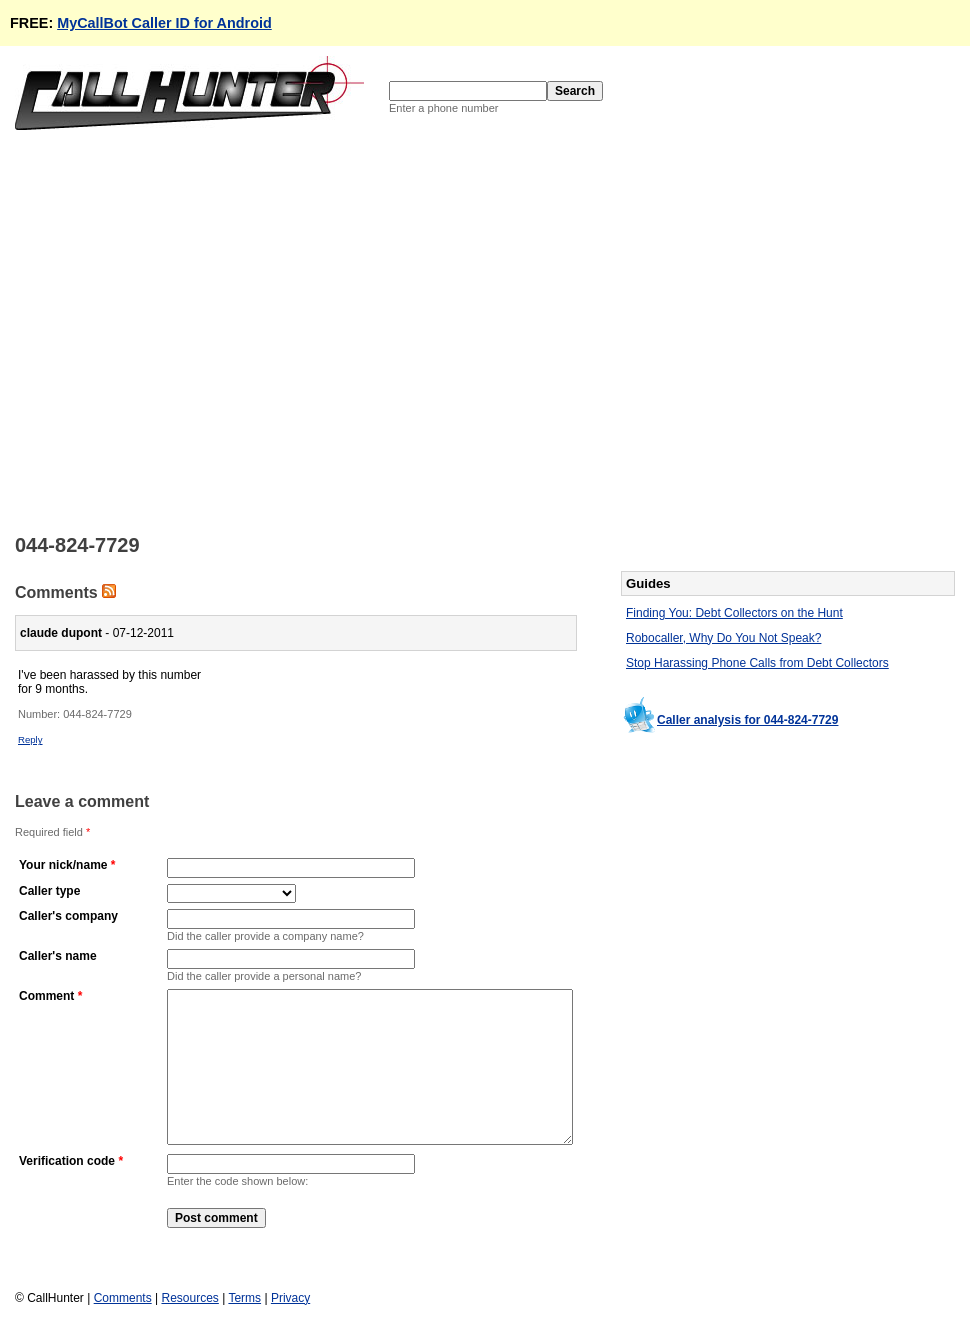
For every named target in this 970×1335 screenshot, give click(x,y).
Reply (30, 739)
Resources (189, 1306)
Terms (244, 1306)
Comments (123, 1306)
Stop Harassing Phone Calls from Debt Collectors (757, 663)
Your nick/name (63, 865)
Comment (46, 996)
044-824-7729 (97, 714)
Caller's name (58, 956)
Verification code (67, 1191)
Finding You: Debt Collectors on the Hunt (734, 613)
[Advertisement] (192, 330)
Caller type (49, 891)
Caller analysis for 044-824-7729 (747, 720)
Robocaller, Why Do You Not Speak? (723, 638)
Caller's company (68, 916)
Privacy (290, 1306)
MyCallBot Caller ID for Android (164, 23)
